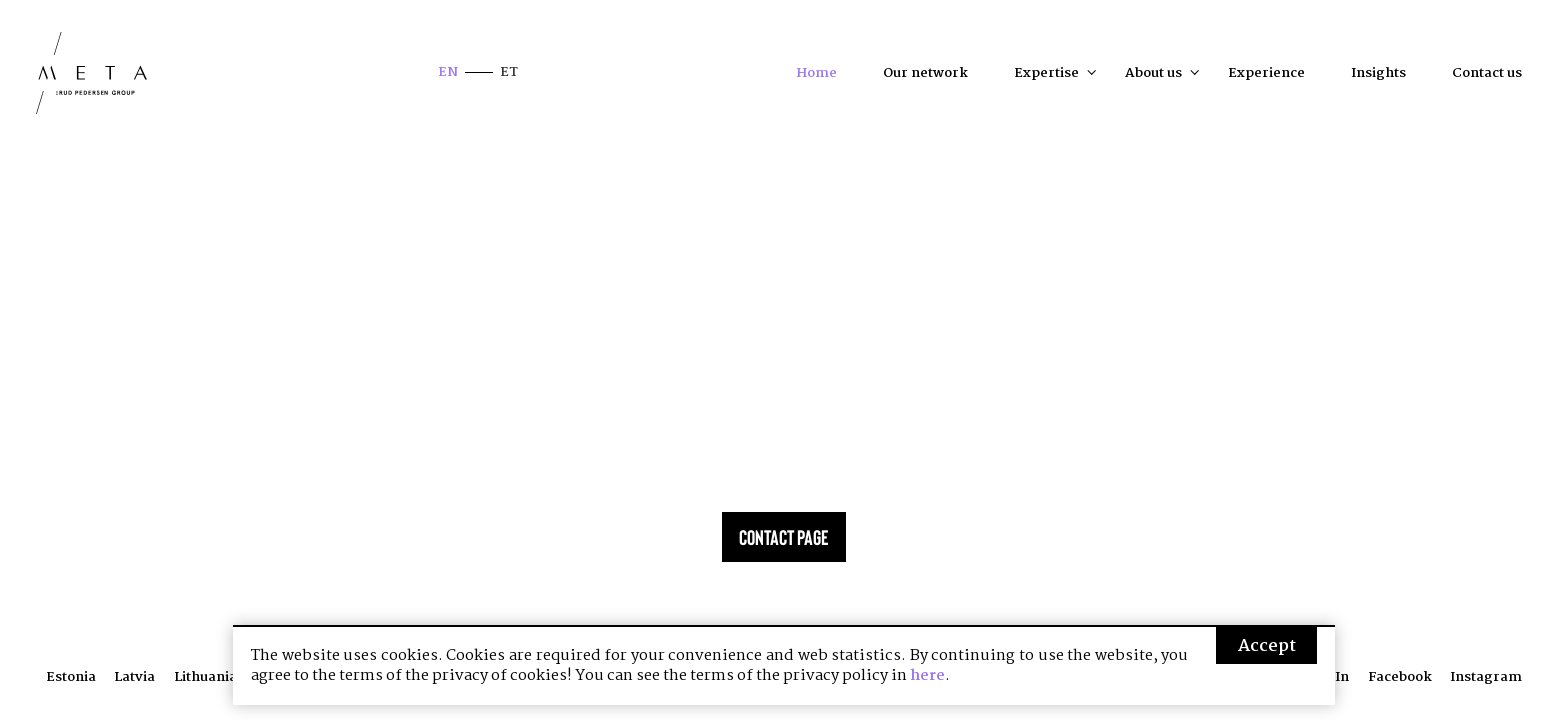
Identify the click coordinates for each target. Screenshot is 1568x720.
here (927, 676)
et (509, 72)
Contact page (784, 536)
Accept (1267, 647)
